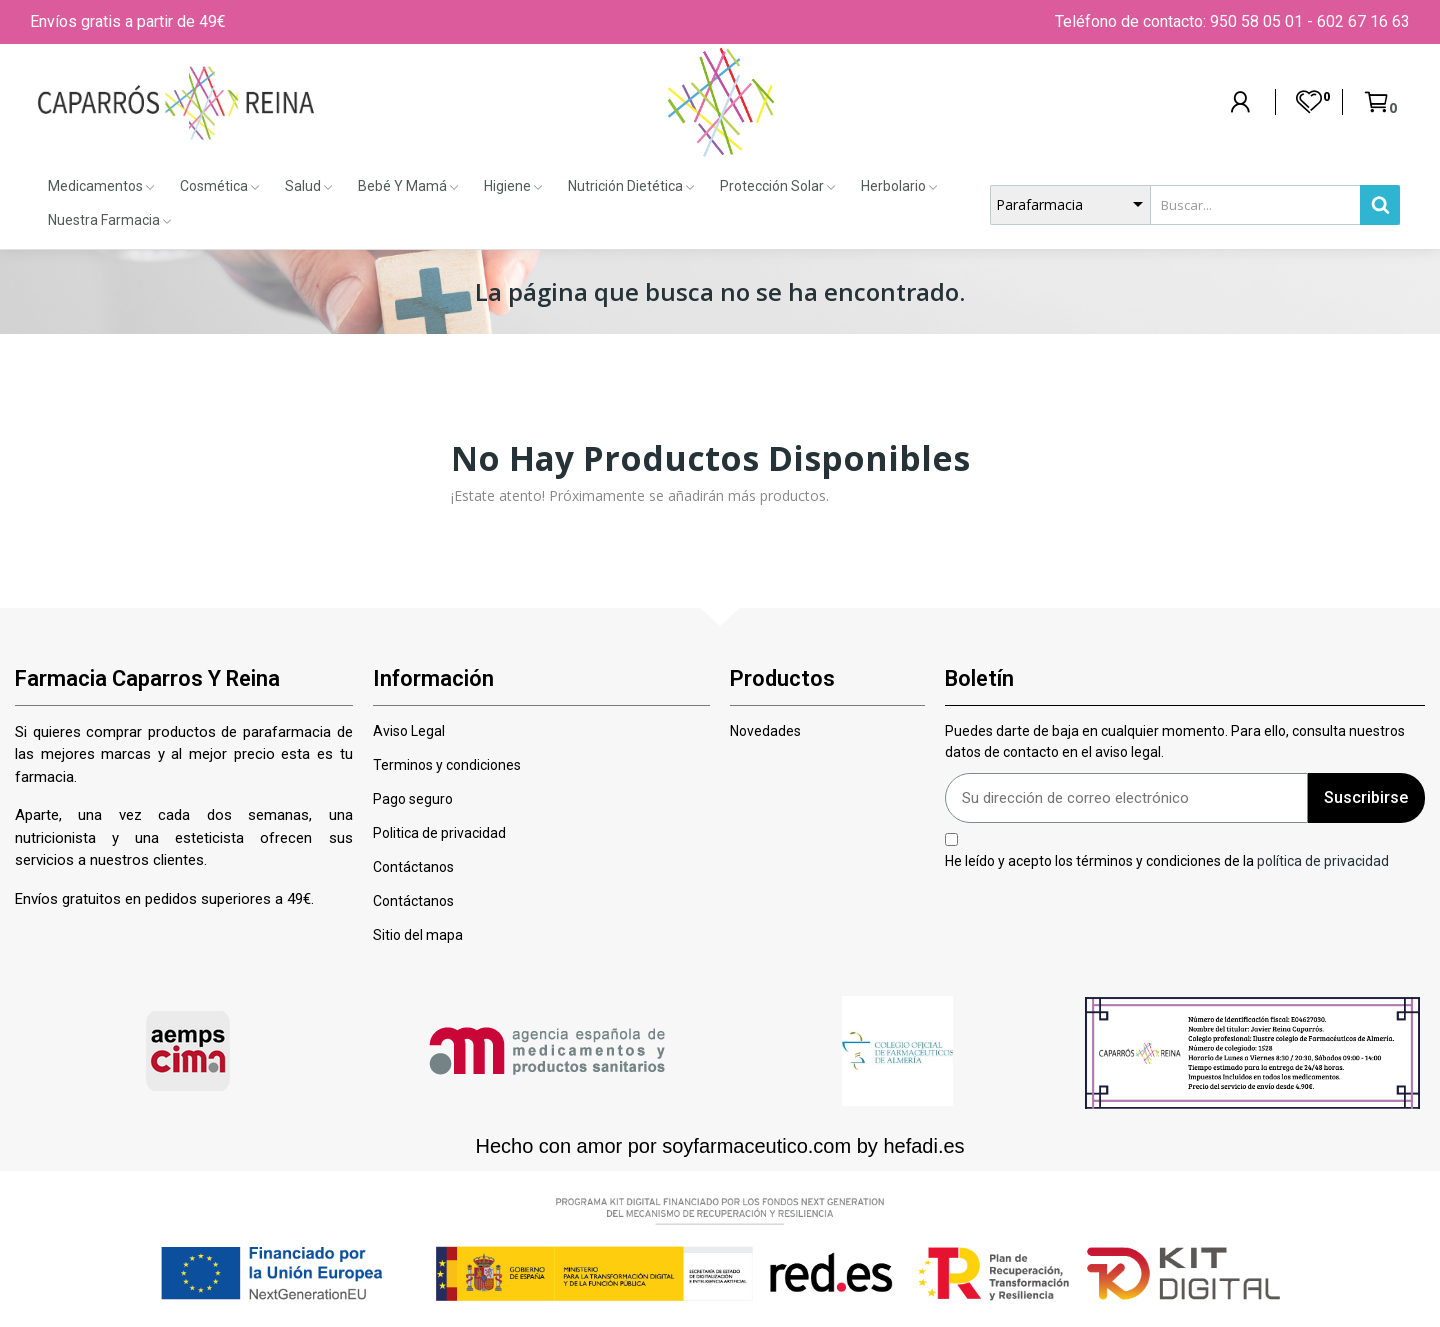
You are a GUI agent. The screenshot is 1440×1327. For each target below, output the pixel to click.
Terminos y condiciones (447, 765)
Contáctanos (413, 867)
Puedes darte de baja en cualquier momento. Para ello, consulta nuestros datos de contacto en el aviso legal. (1175, 741)
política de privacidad (1323, 860)
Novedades (765, 731)
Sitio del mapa (418, 935)
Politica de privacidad (439, 833)
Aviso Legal (409, 731)
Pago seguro (413, 799)
